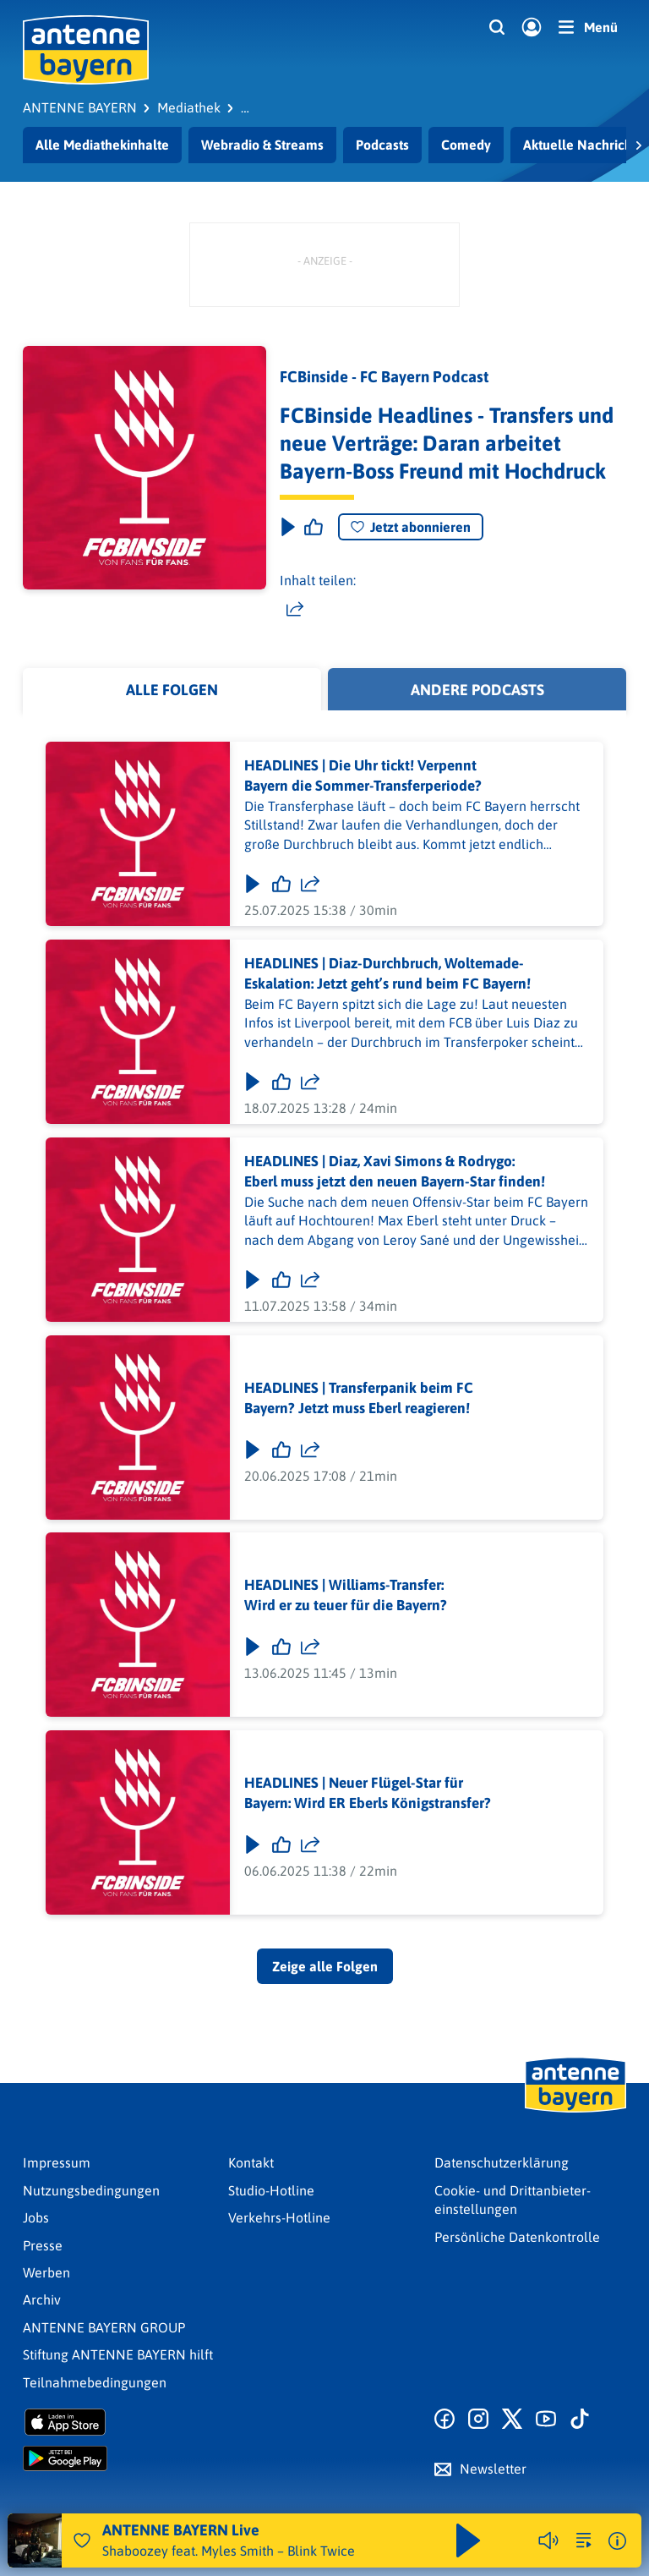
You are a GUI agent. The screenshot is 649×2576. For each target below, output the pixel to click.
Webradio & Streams (262, 144)
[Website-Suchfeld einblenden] (497, 27)
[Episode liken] (313, 527)
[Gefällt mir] (281, 884)
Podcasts (382, 144)
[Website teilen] (295, 609)
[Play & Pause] (286, 527)
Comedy (466, 144)
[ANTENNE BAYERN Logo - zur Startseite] (86, 50)
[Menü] (588, 27)
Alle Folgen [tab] (172, 690)
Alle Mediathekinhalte (102, 144)
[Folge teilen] (310, 884)
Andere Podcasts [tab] (477, 690)
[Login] (531, 28)
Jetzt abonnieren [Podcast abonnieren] (411, 526)
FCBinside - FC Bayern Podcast (384, 377)
